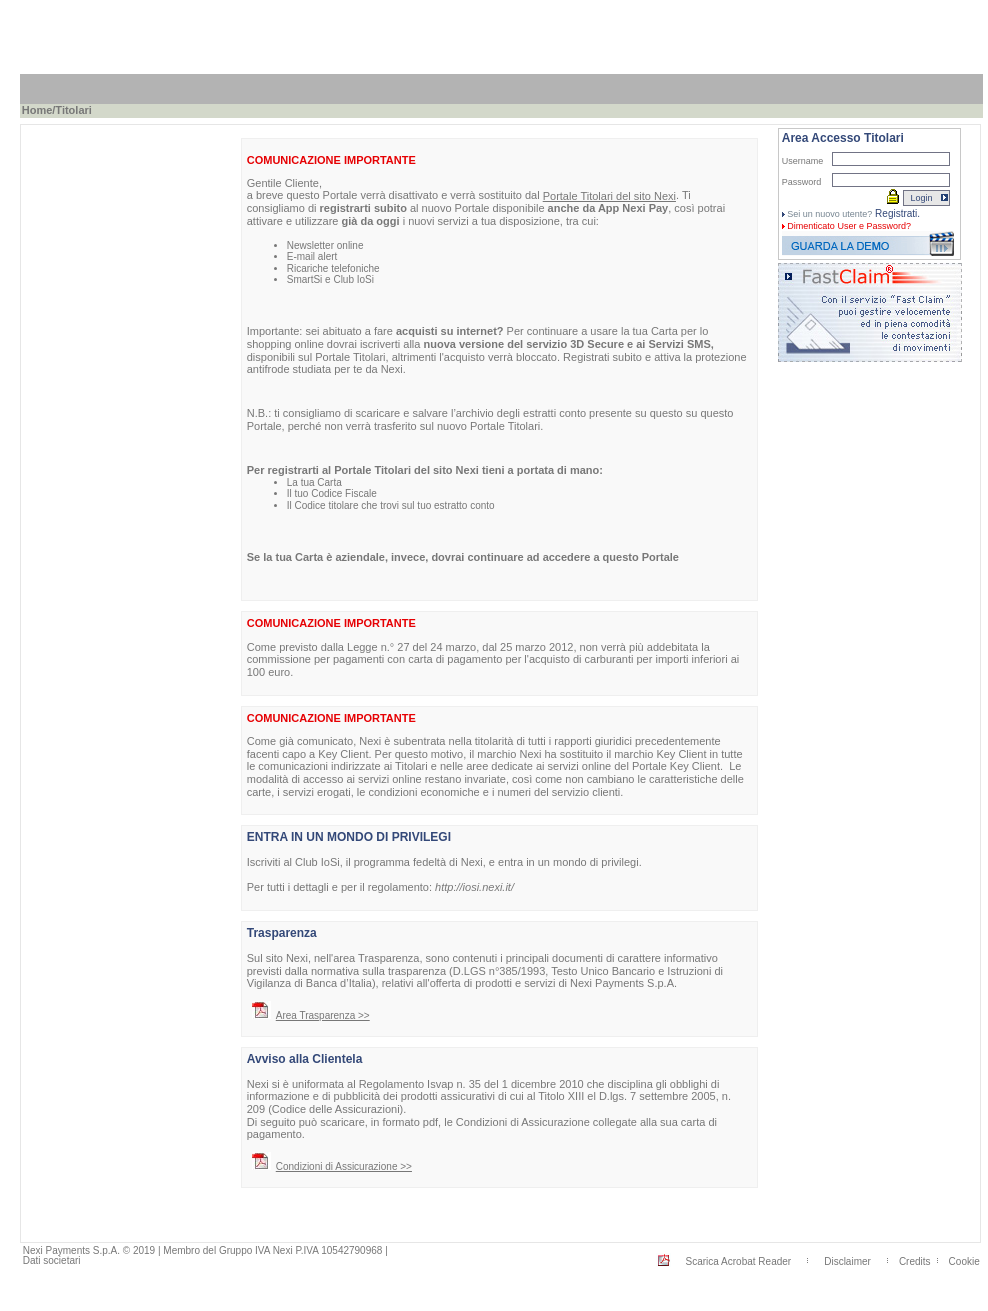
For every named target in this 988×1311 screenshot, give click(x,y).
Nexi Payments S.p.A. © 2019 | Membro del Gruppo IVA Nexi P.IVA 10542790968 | (205, 1250)
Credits (915, 1261)
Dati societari (52, 1260)
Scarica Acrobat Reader (739, 1261)
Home (37, 110)
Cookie (964, 1261)
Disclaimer (847, 1261)
